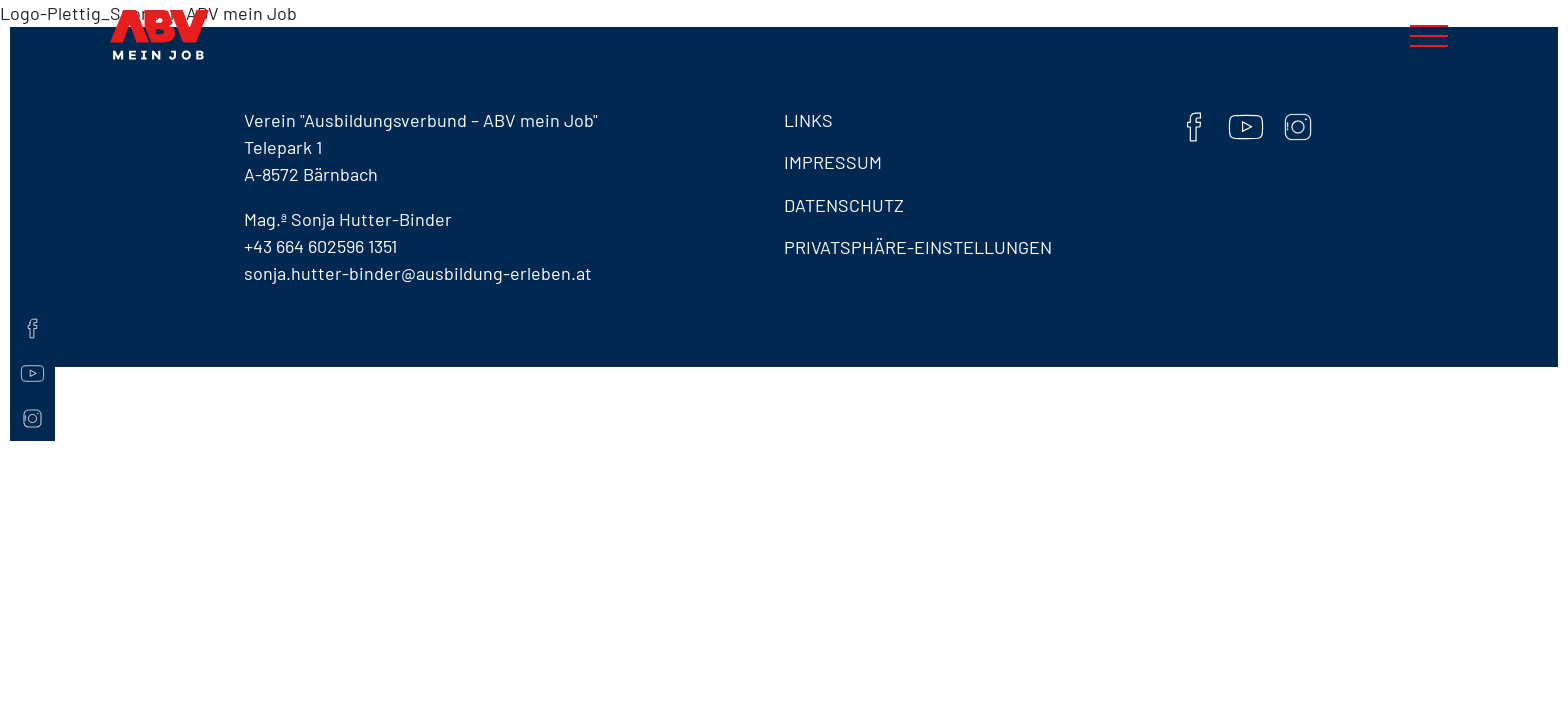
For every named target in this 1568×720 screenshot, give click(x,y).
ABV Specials (1162, 36)
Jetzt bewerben (739, 36)
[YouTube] (32, 373)
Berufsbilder (876, 36)
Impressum (833, 162)
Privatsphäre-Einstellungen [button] (918, 247)
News (1256, 36)
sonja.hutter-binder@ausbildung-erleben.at (418, 273)
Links (808, 120)
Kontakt (1335, 36)
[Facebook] (32, 328)
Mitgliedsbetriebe (1020, 36)
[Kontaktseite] (32, 292)
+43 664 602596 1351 (320, 246)
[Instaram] (32, 418)
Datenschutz (844, 205)
